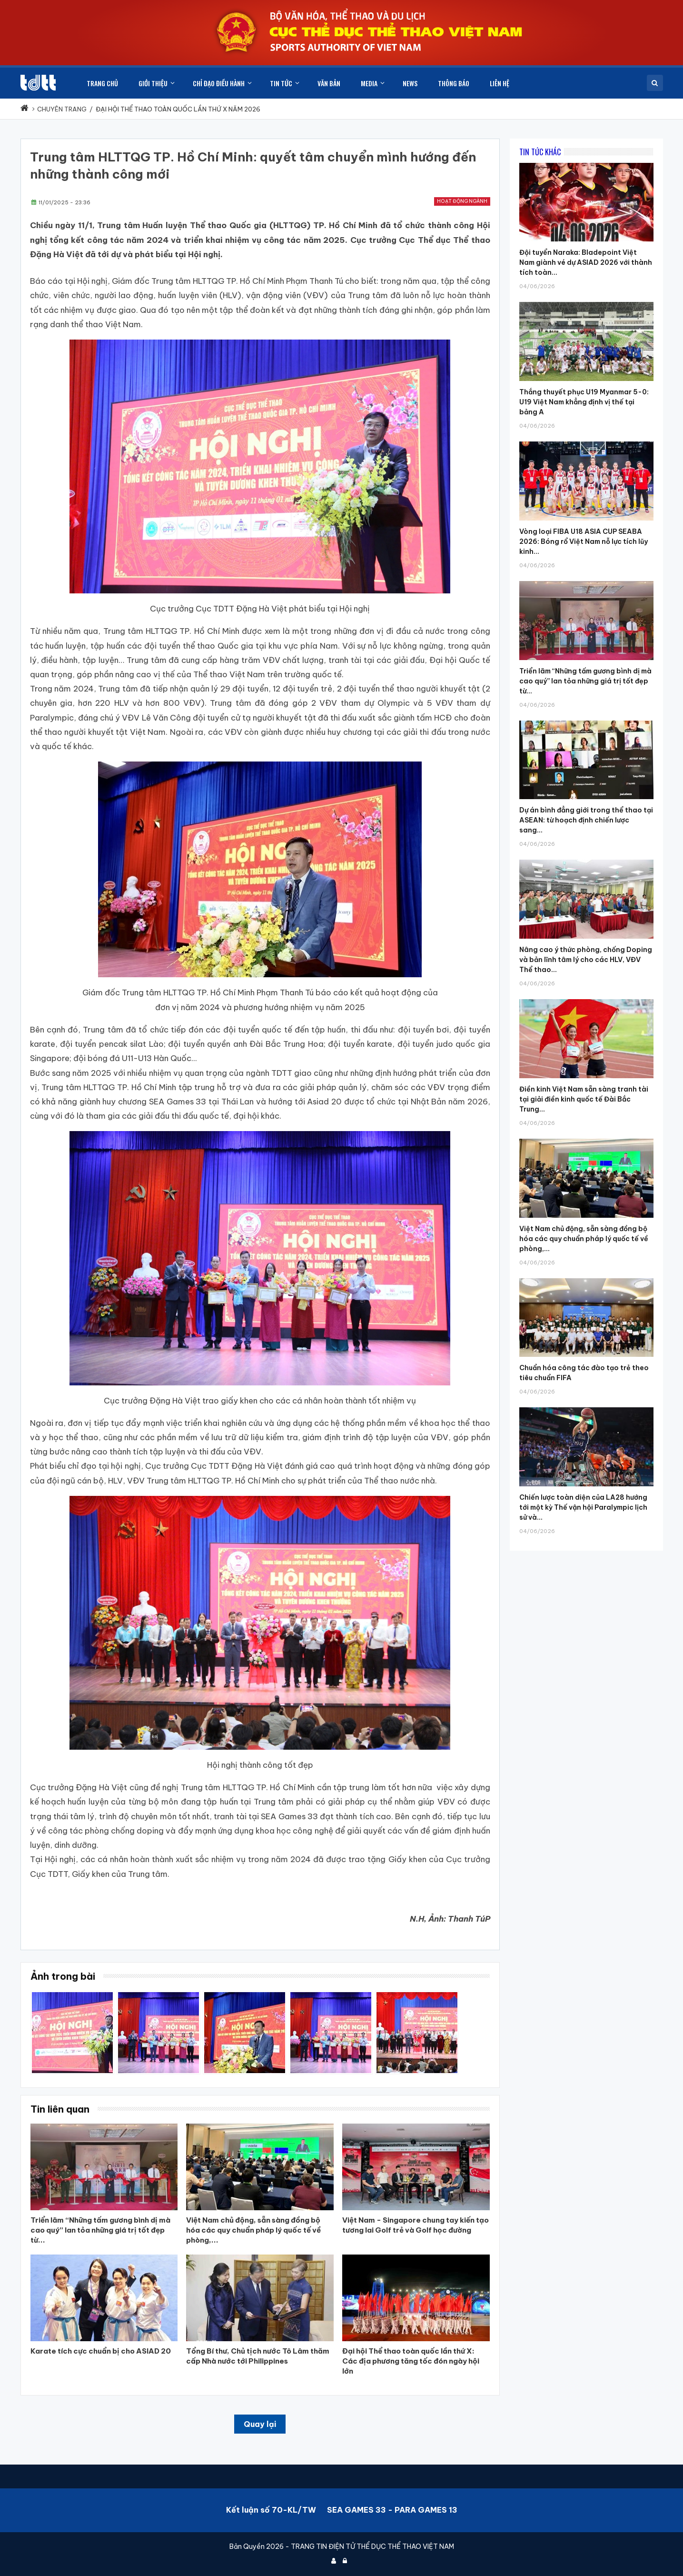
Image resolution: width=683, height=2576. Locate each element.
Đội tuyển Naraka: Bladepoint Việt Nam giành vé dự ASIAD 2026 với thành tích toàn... (585, 262)
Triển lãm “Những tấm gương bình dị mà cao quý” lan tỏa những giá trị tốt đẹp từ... (585, 681)
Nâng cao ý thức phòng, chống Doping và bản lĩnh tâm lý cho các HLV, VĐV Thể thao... (585, 959)
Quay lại (260, 2424)
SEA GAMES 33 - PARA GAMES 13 (392, 2510)
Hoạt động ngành (462, 201)
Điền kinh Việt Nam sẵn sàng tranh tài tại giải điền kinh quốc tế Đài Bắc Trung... (583, 1099)
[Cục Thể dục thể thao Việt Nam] (38, 82)
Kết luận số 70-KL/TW (271, 2510)
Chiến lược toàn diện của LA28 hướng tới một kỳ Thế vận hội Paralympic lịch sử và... (583, 1507)
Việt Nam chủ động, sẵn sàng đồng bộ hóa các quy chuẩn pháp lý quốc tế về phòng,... (583, 1238)
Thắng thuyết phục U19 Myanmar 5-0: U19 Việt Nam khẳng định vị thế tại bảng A (584, 402)
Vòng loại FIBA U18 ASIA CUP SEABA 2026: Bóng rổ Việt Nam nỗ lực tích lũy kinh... (583, 541)
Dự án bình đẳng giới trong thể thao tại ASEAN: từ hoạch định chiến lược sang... (586, 820)
